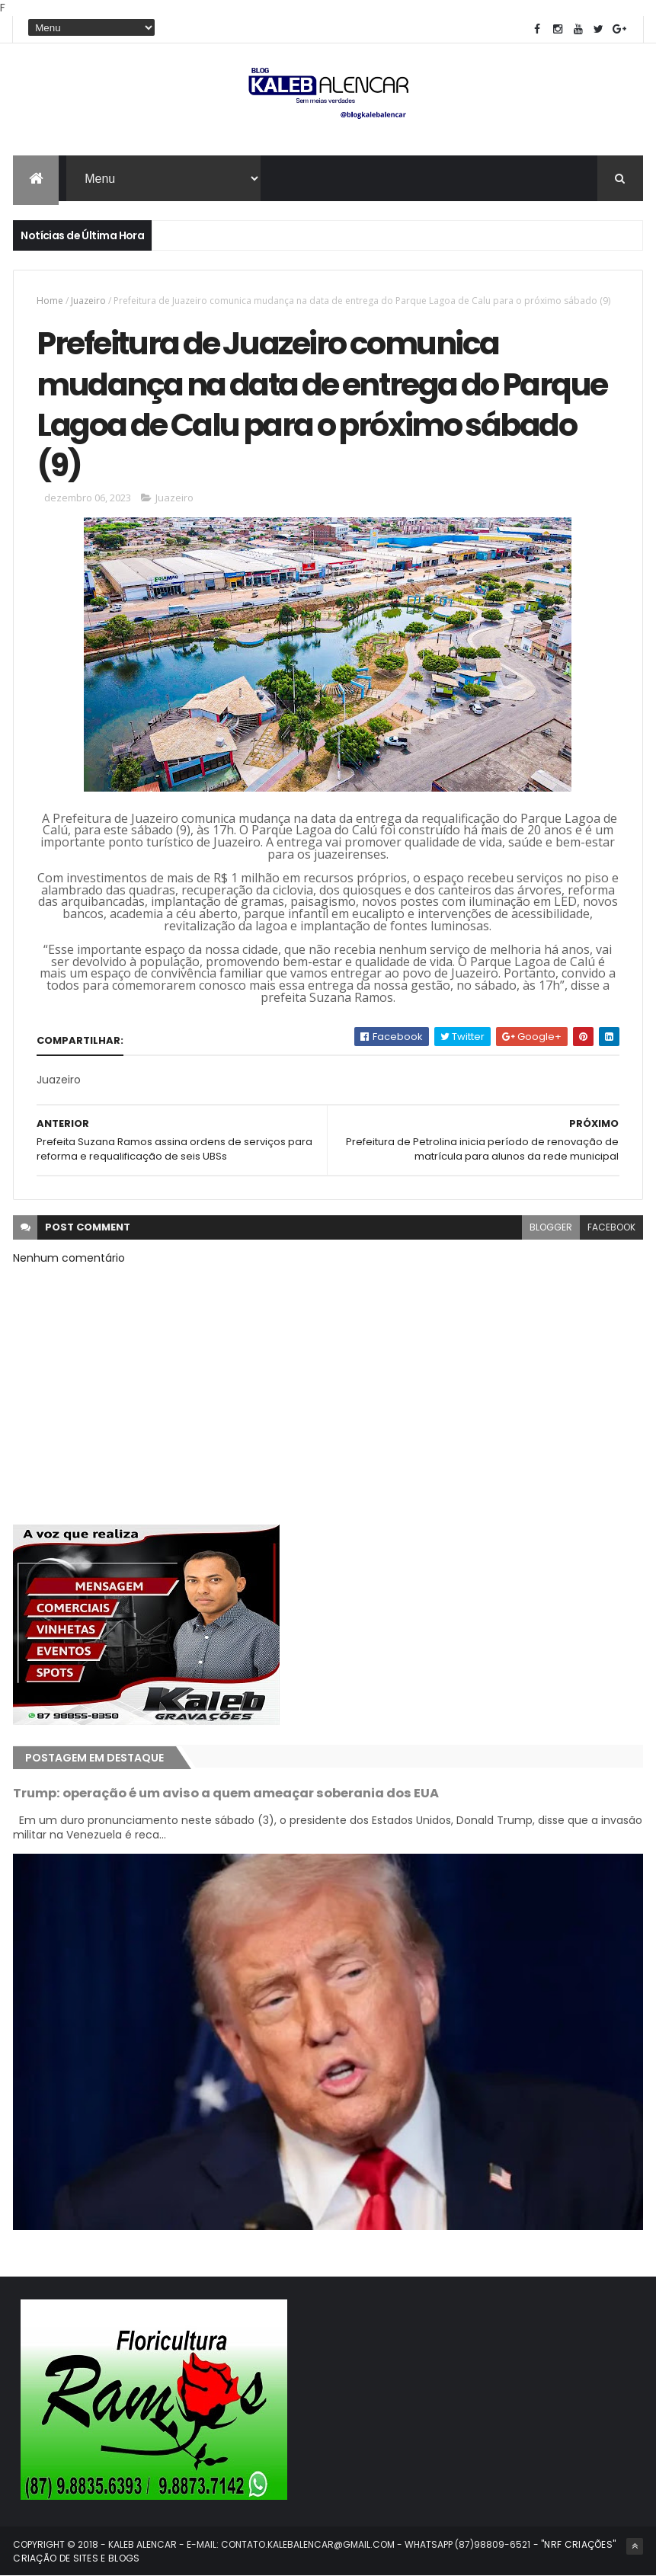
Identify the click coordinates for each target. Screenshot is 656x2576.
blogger (551, 1227)
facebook (611, 1227)
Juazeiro (88, 300)
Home (50, 300)
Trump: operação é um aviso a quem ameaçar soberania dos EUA (226, 1793)
